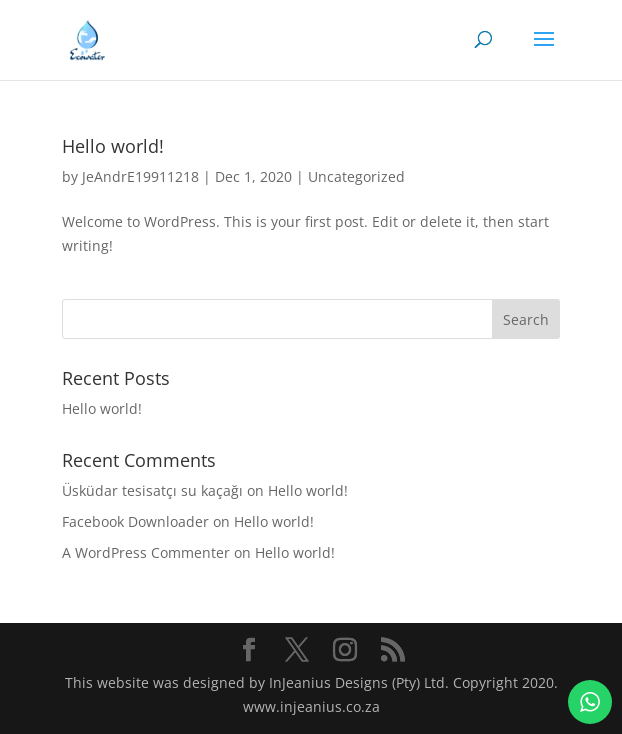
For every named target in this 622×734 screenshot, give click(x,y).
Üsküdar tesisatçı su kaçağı (152, 490)
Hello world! (113, 146)
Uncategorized (356, 176)
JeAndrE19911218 (140, 176)
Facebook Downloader (135, 521)
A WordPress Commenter (146, 552)
